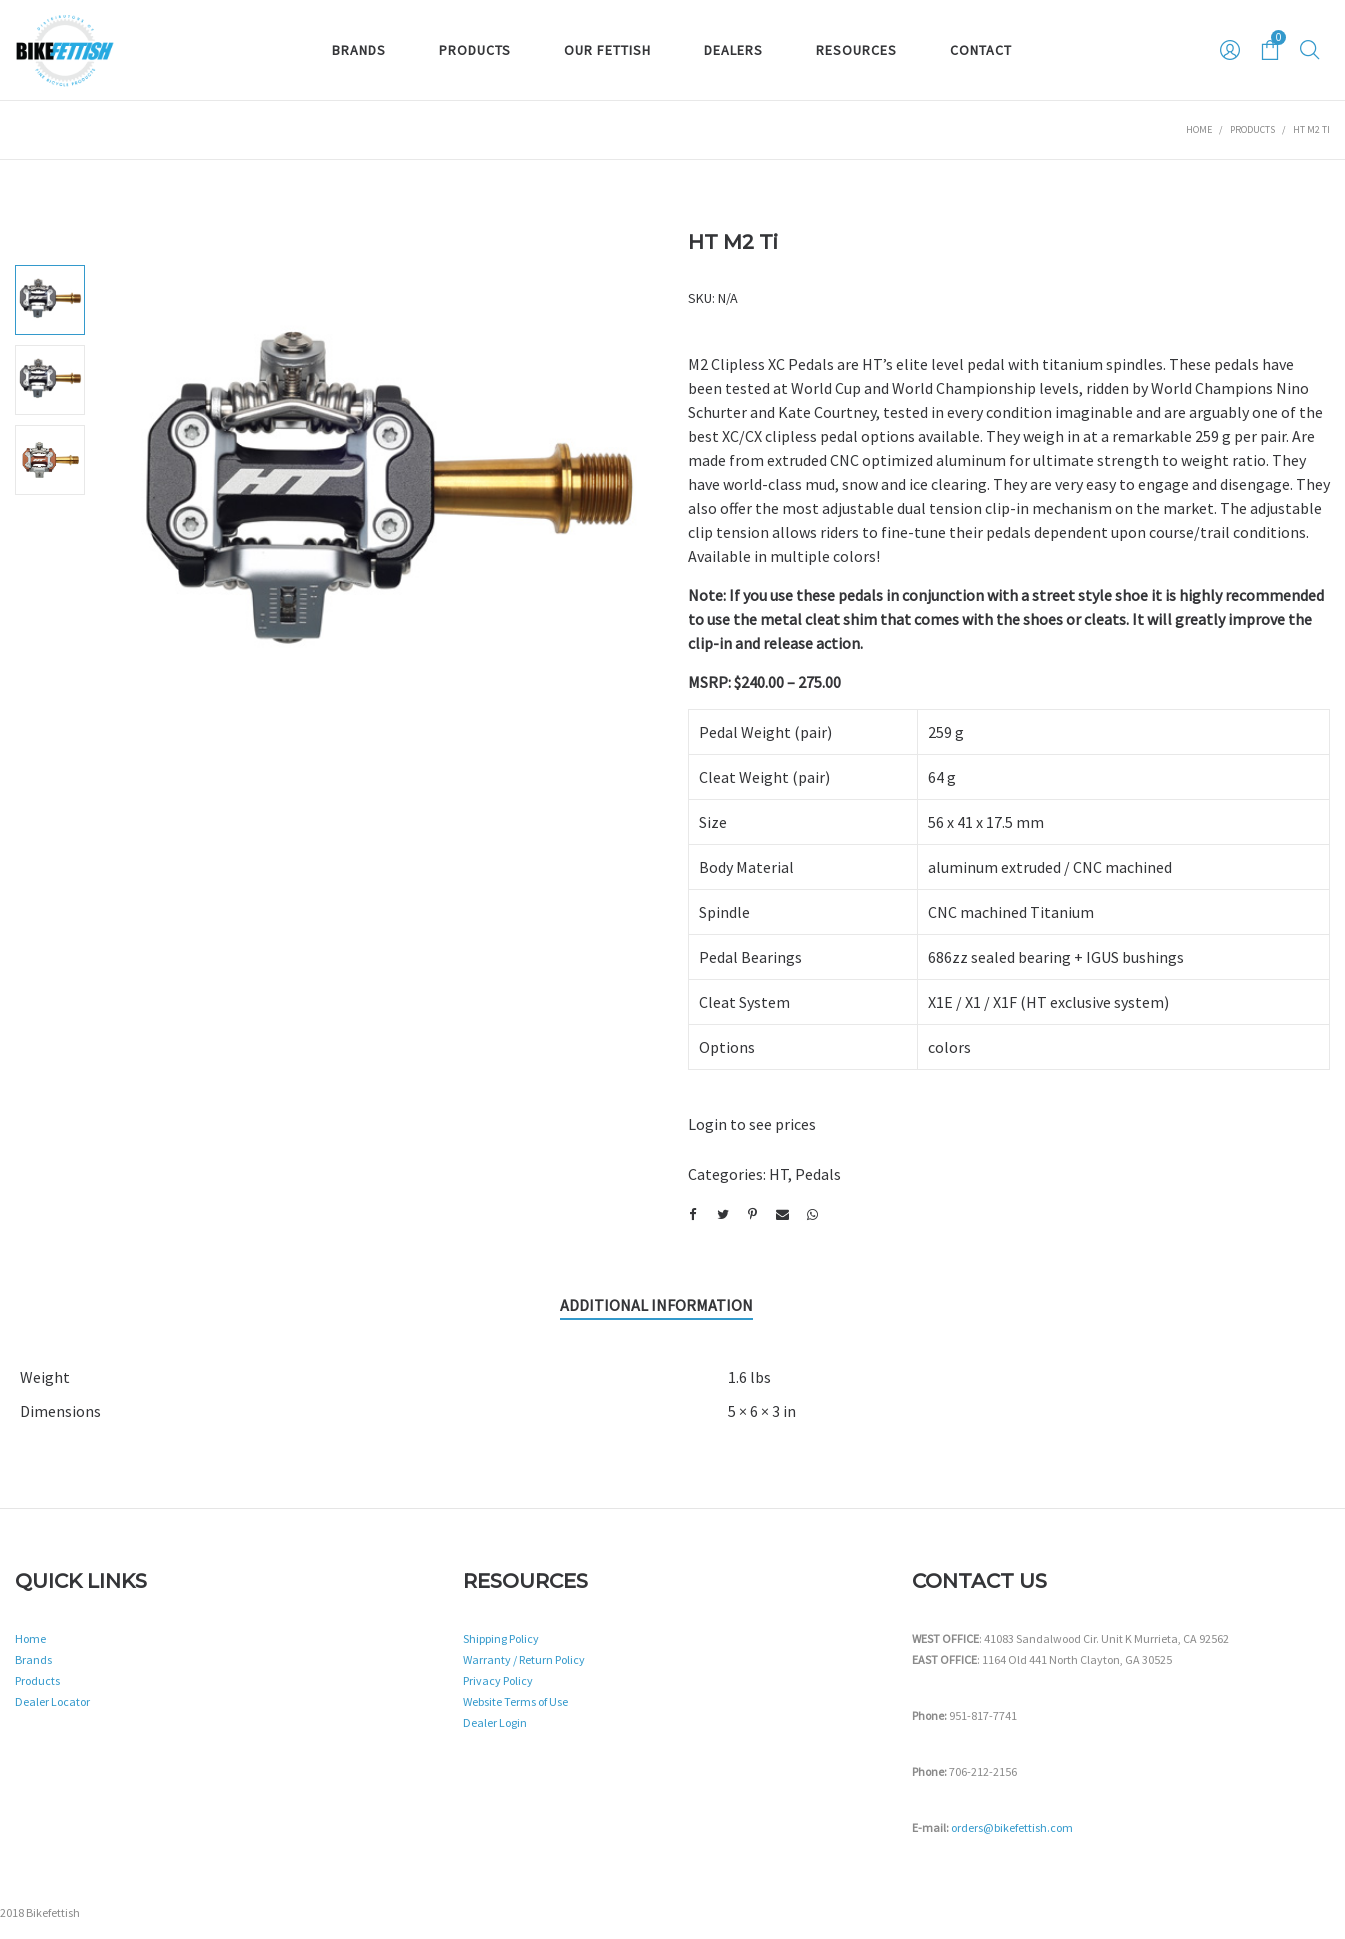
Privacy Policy (498, 1680)
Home (1199, 129)
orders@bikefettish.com (1012, 1827)
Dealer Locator (52, 1701)
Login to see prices (752, 1124)
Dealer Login (495, 1722)
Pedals (818, 1174)
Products (1252, 129)
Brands (33, 1659)
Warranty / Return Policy (524, 1659)
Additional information (656, 1305)
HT (778, 1174)
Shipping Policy (501, 1638)
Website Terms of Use (515, 1701)
